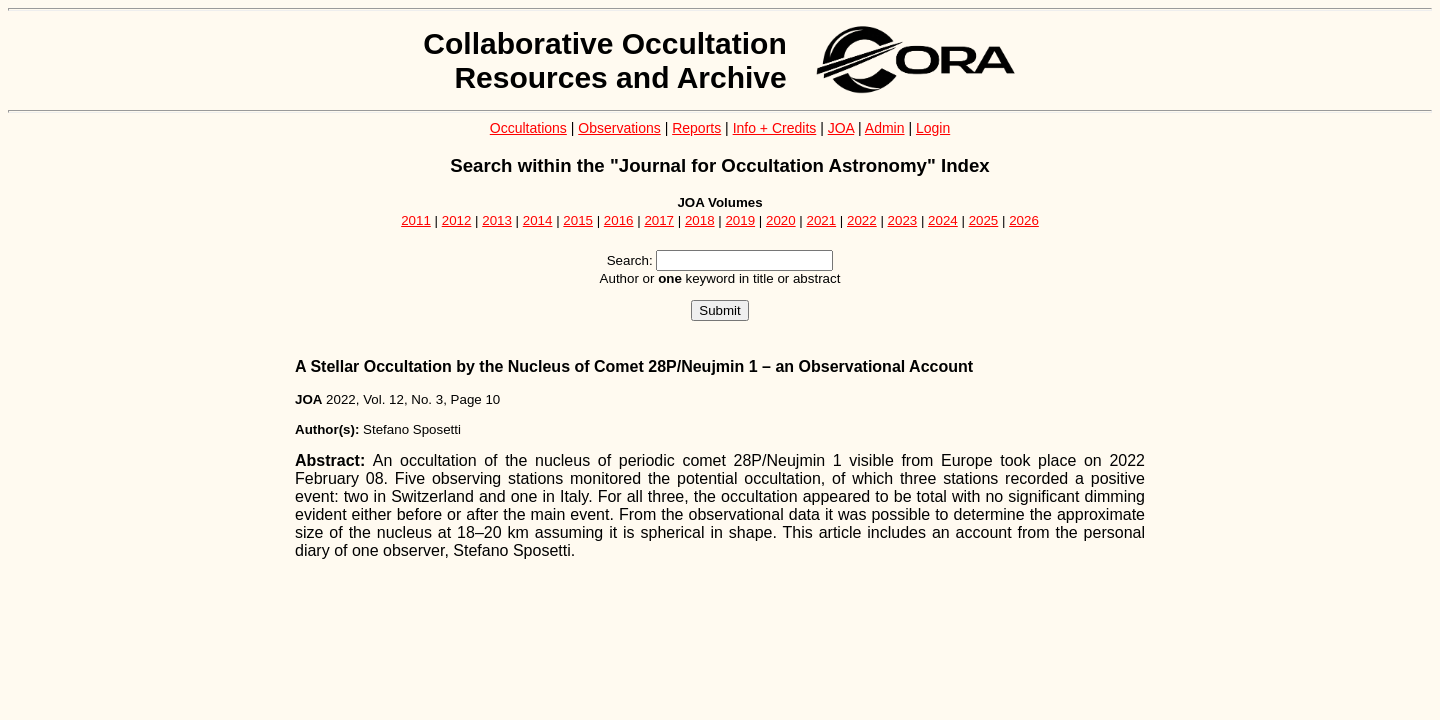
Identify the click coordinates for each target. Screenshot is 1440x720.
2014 (538, 220)
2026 (1024, 220)
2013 (497, 220)
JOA (841, 128)
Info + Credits (775, 128)
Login (933, 128)
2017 (659, 220)
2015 (578, 220)
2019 (740, 220)
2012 (457, 220)
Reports (696, 128)
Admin (885, 128)
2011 (416, 220)
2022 (862, 220)
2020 (781, 220)
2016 (619, 220)
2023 (903, 220)
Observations (619, 128)
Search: (630, 260)
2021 (822, 220)
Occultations (528, 128)
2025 (984, 220)
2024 (943, 220)
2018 (700, 220)
